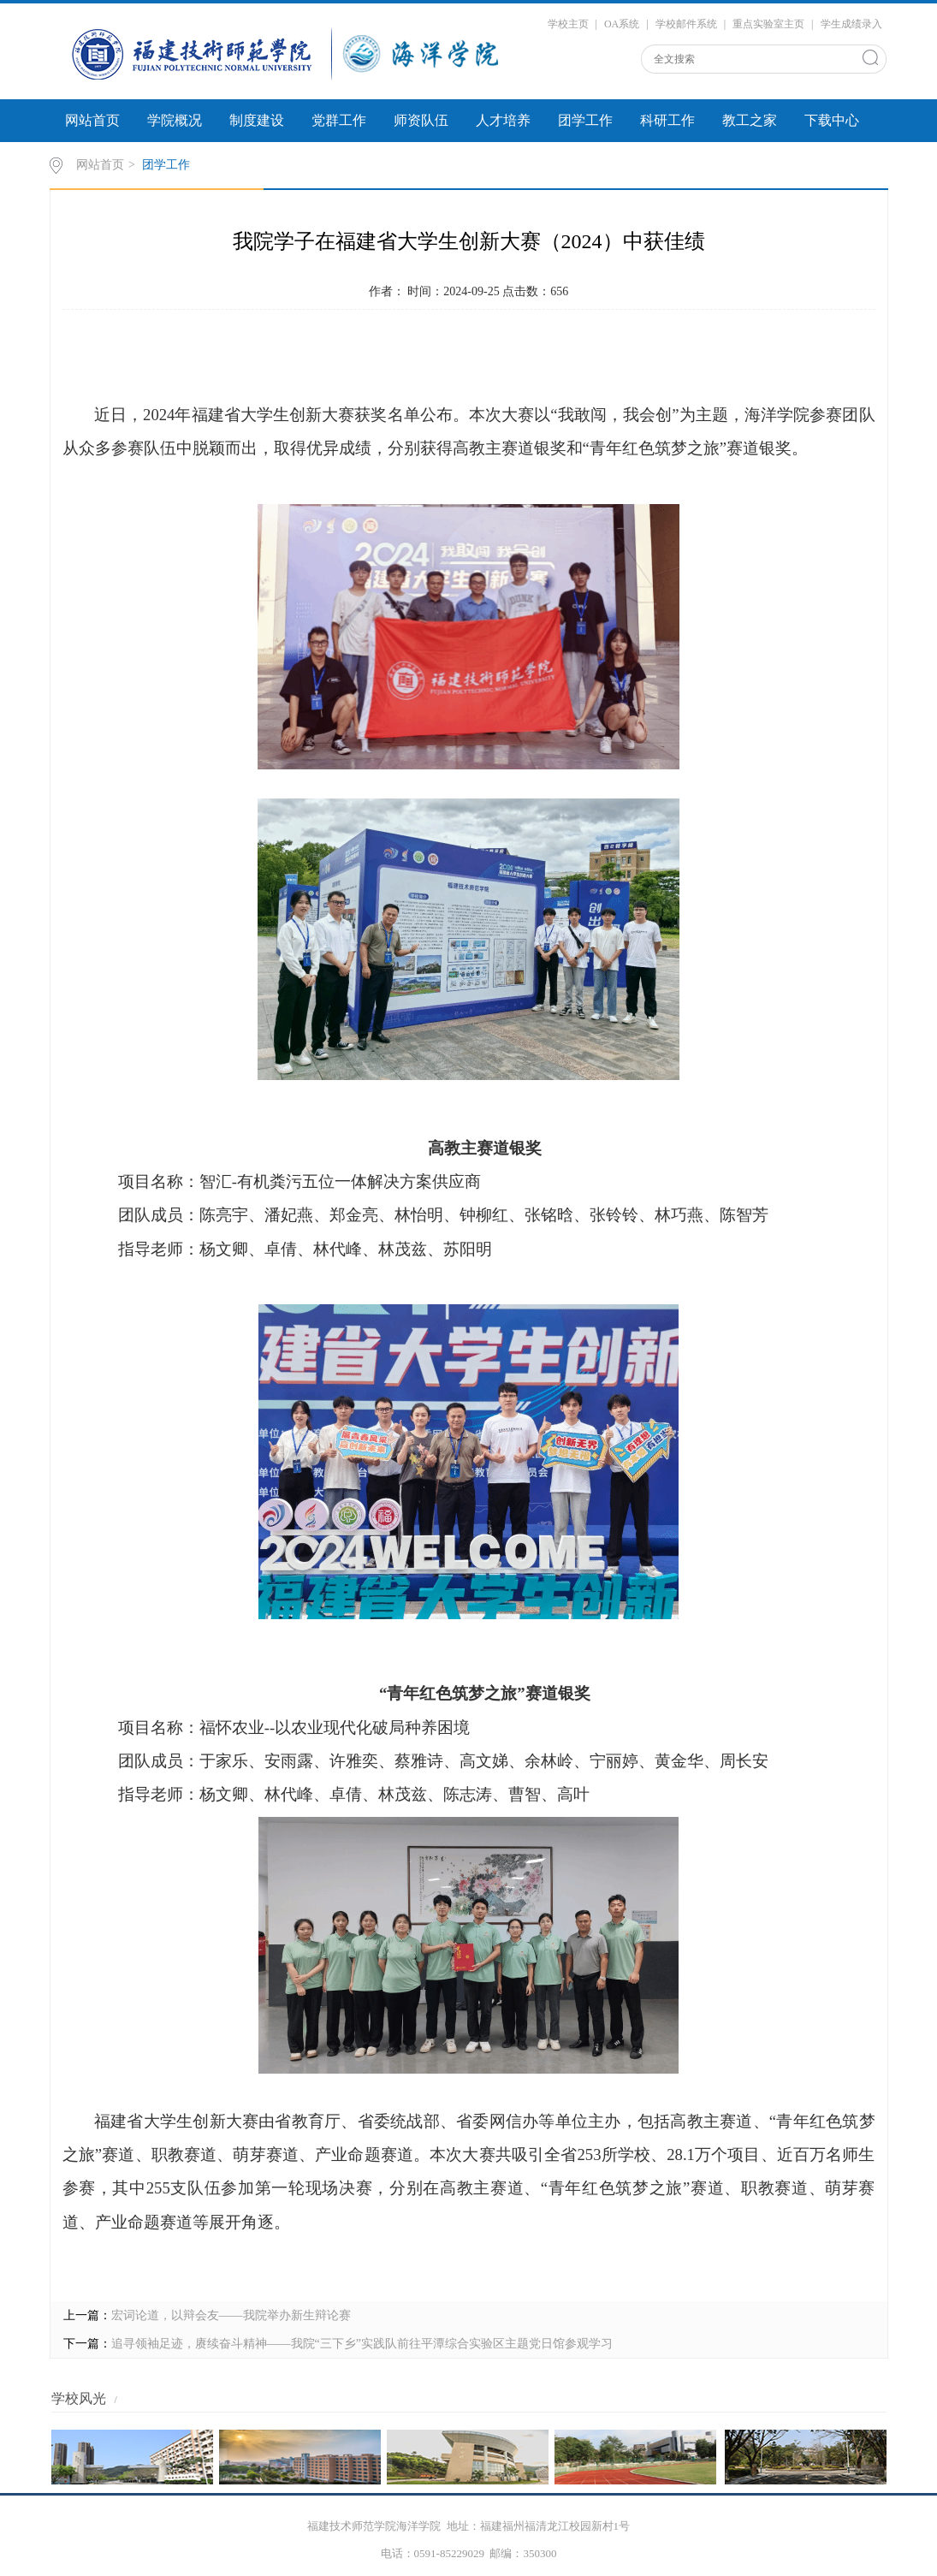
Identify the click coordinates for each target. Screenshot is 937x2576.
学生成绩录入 (851, 24)
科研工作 (667, 120)
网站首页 (92, 120)
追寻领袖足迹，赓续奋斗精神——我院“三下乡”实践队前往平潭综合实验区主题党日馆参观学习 (362, 2343)
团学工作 (585, 120)
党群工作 (338, 120)
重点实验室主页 (768, 24)
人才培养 (503, 120)
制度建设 (256, 120)
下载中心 (831, 120)
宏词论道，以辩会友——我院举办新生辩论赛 (231, 2315)
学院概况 (174, 120)
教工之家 (749, 120)
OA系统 (621, 24)
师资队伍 (421, 120)
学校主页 (568, 24)
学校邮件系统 (686, 24)
